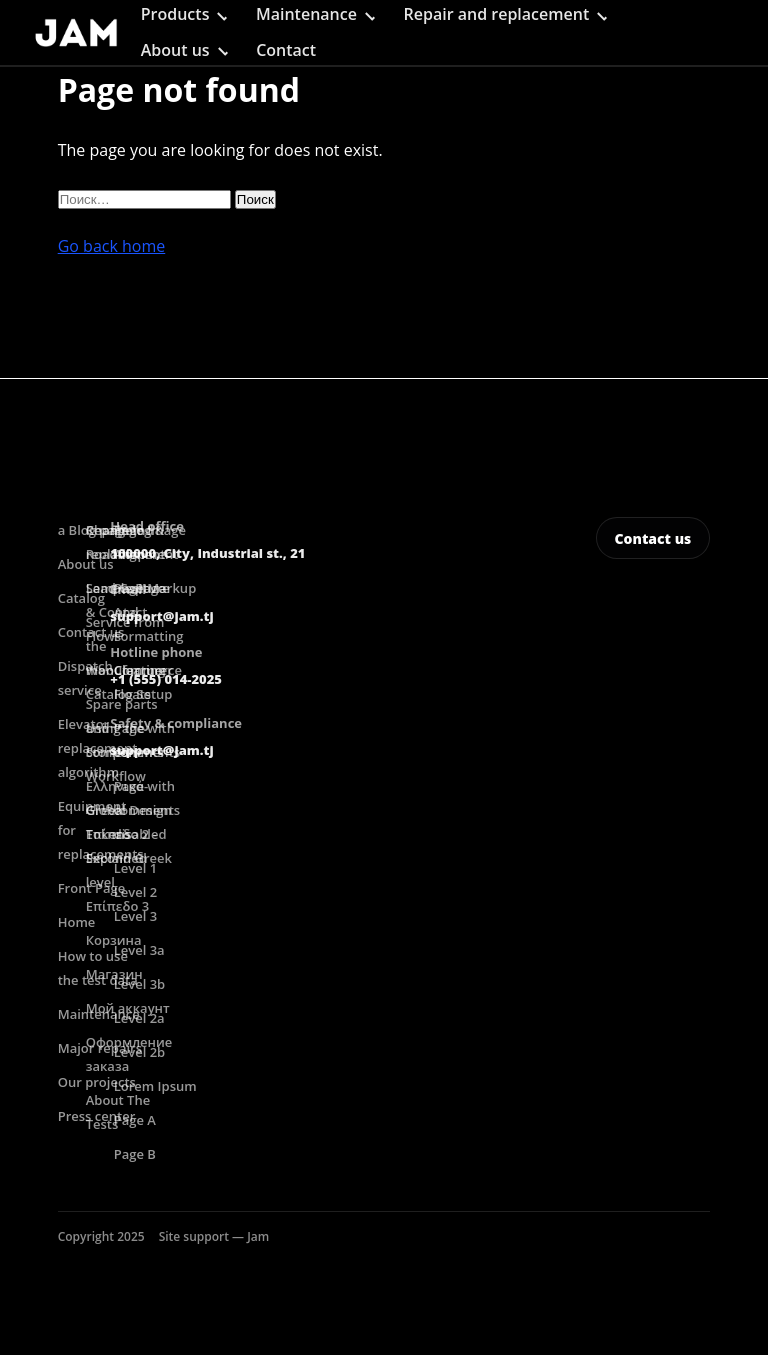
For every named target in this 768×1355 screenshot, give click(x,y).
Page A (135, 1120)
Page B (135, 1154)
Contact (286, 50)
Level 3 (135, 916)
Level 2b (140, 1052)
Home (77, 922)
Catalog (81, 598)
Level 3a (139, 950)
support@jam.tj (161, 616)
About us (175, 50)
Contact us (653, 538)
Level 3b (140, 984)
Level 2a (139, 1018)
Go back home (112, 246)
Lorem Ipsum (155, 1086)
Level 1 (135, 868)
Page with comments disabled (147, 810)
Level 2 (135, 892)
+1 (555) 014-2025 (166, 679)
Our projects (97, 1082)
